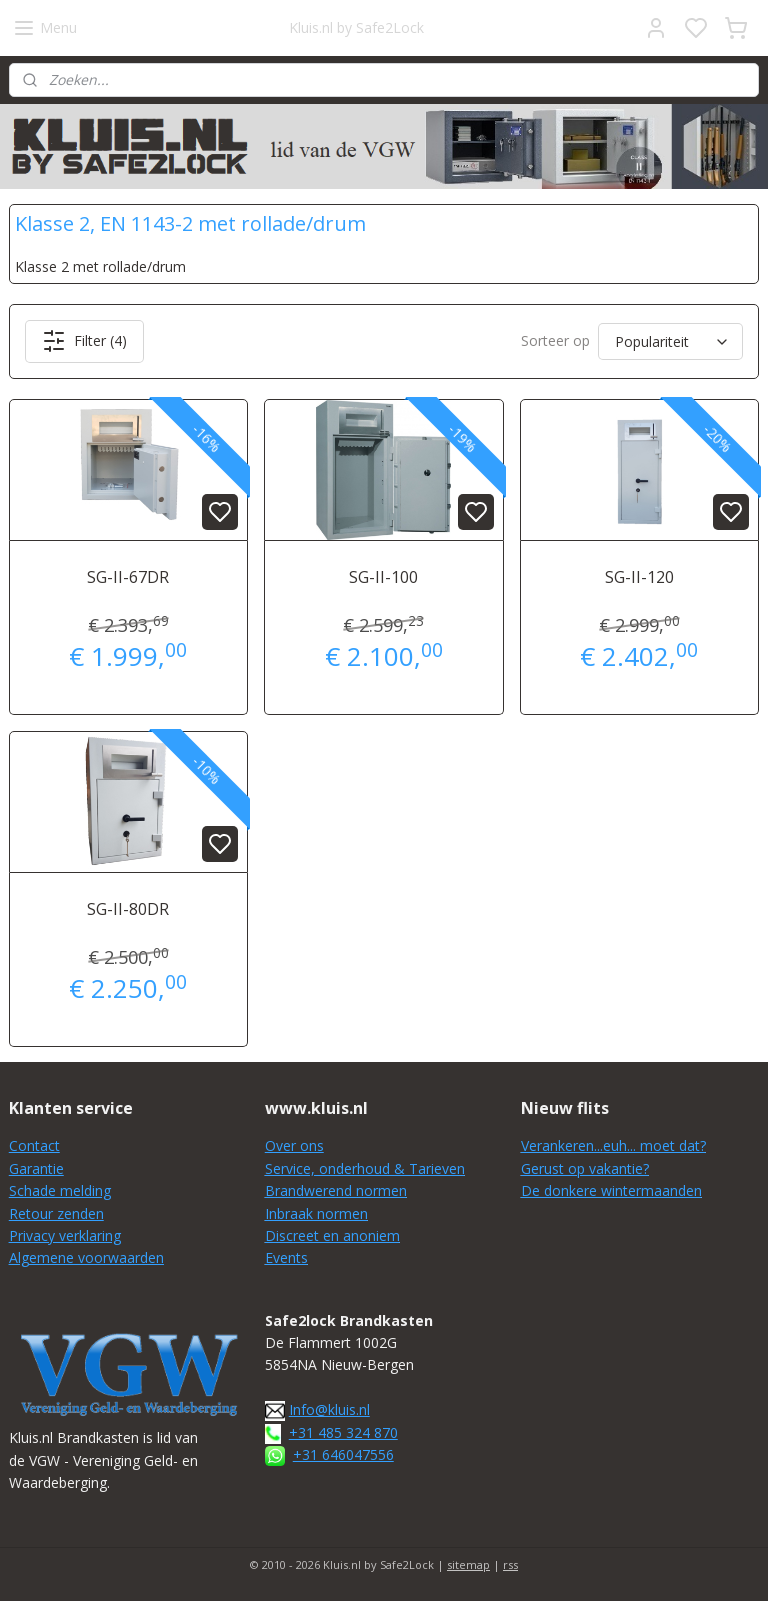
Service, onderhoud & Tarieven (365, 1168)
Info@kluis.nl (329, 1409)
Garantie (36, 1168)
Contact (34, 1145)
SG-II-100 (383, 577)
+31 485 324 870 (343, 1432)
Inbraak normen (316, 1213)
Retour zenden (56, 1213)
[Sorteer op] (670, 341)
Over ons (294, 1145)
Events (286, 1257)
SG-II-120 (639, 577)
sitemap (468, 1564)
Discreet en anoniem (332, 1235)
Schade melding (60, 1190)
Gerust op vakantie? (585, 1168)
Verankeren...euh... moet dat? (613, 1145)
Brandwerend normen (336, 1190)
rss (510, 1564)
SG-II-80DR (128, 909)
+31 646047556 (343, 1454)
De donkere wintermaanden (611, 1190)
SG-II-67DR (128, 577)
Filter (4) (84, 341)
